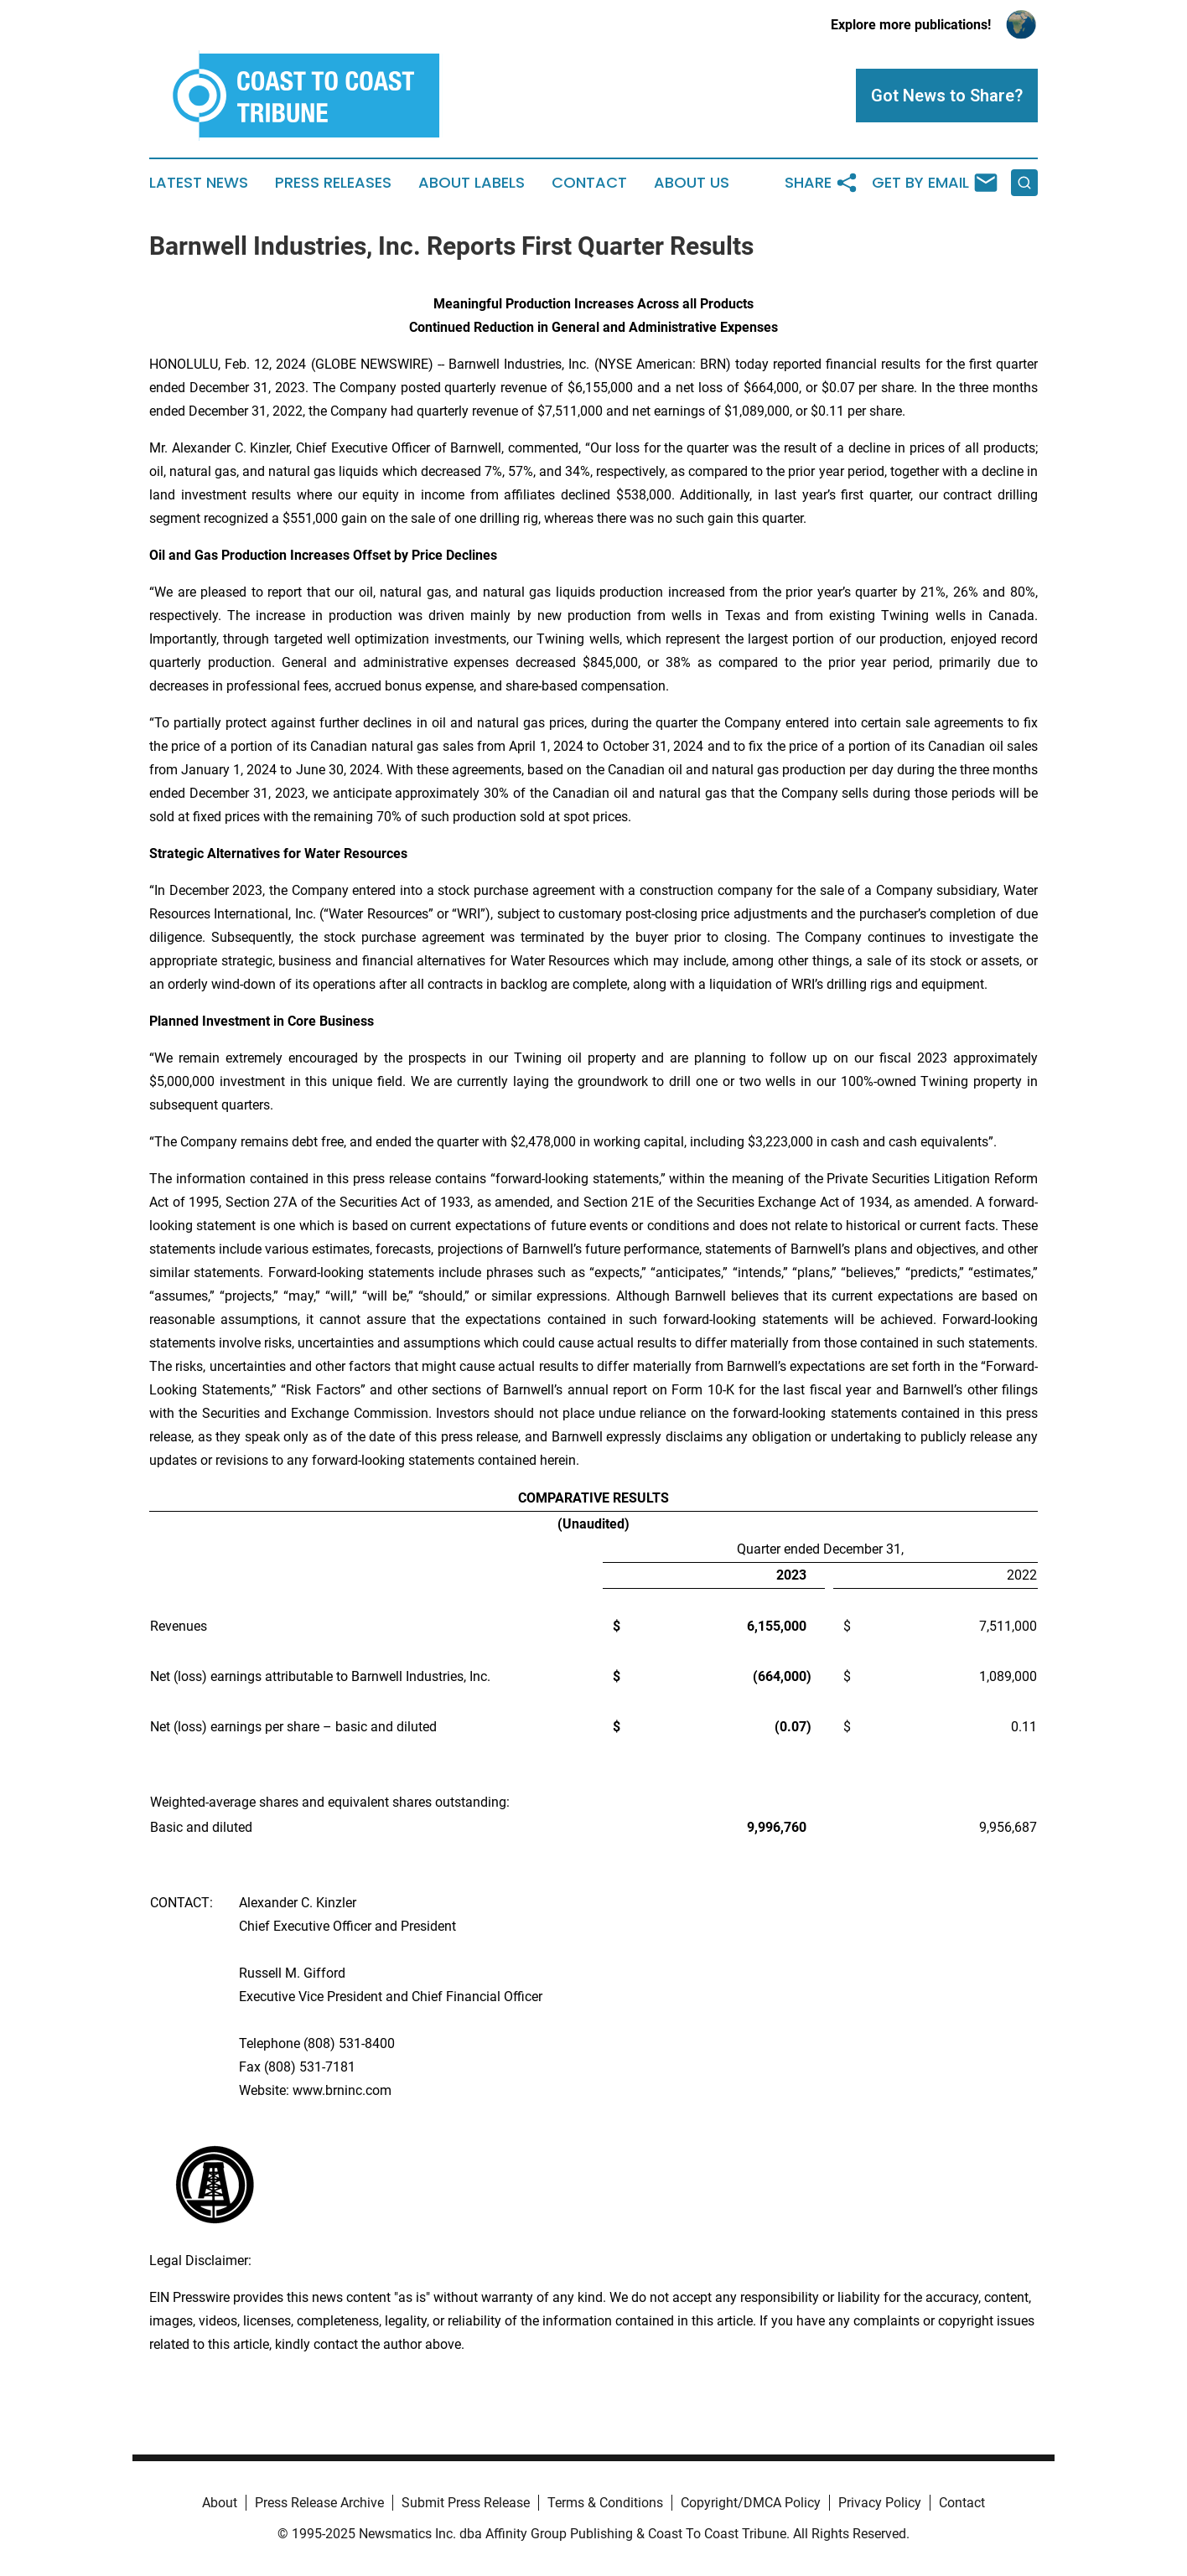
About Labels (471, 182)
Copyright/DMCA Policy (751, 2503)
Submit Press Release (466, 2503)
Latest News (198, 182)
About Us (691, 182)
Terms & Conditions (605, 2503)
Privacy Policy (879, 2503)
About (219, 2503)
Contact (589, 182)
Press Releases (333, 182)
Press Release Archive (319, 2503)
